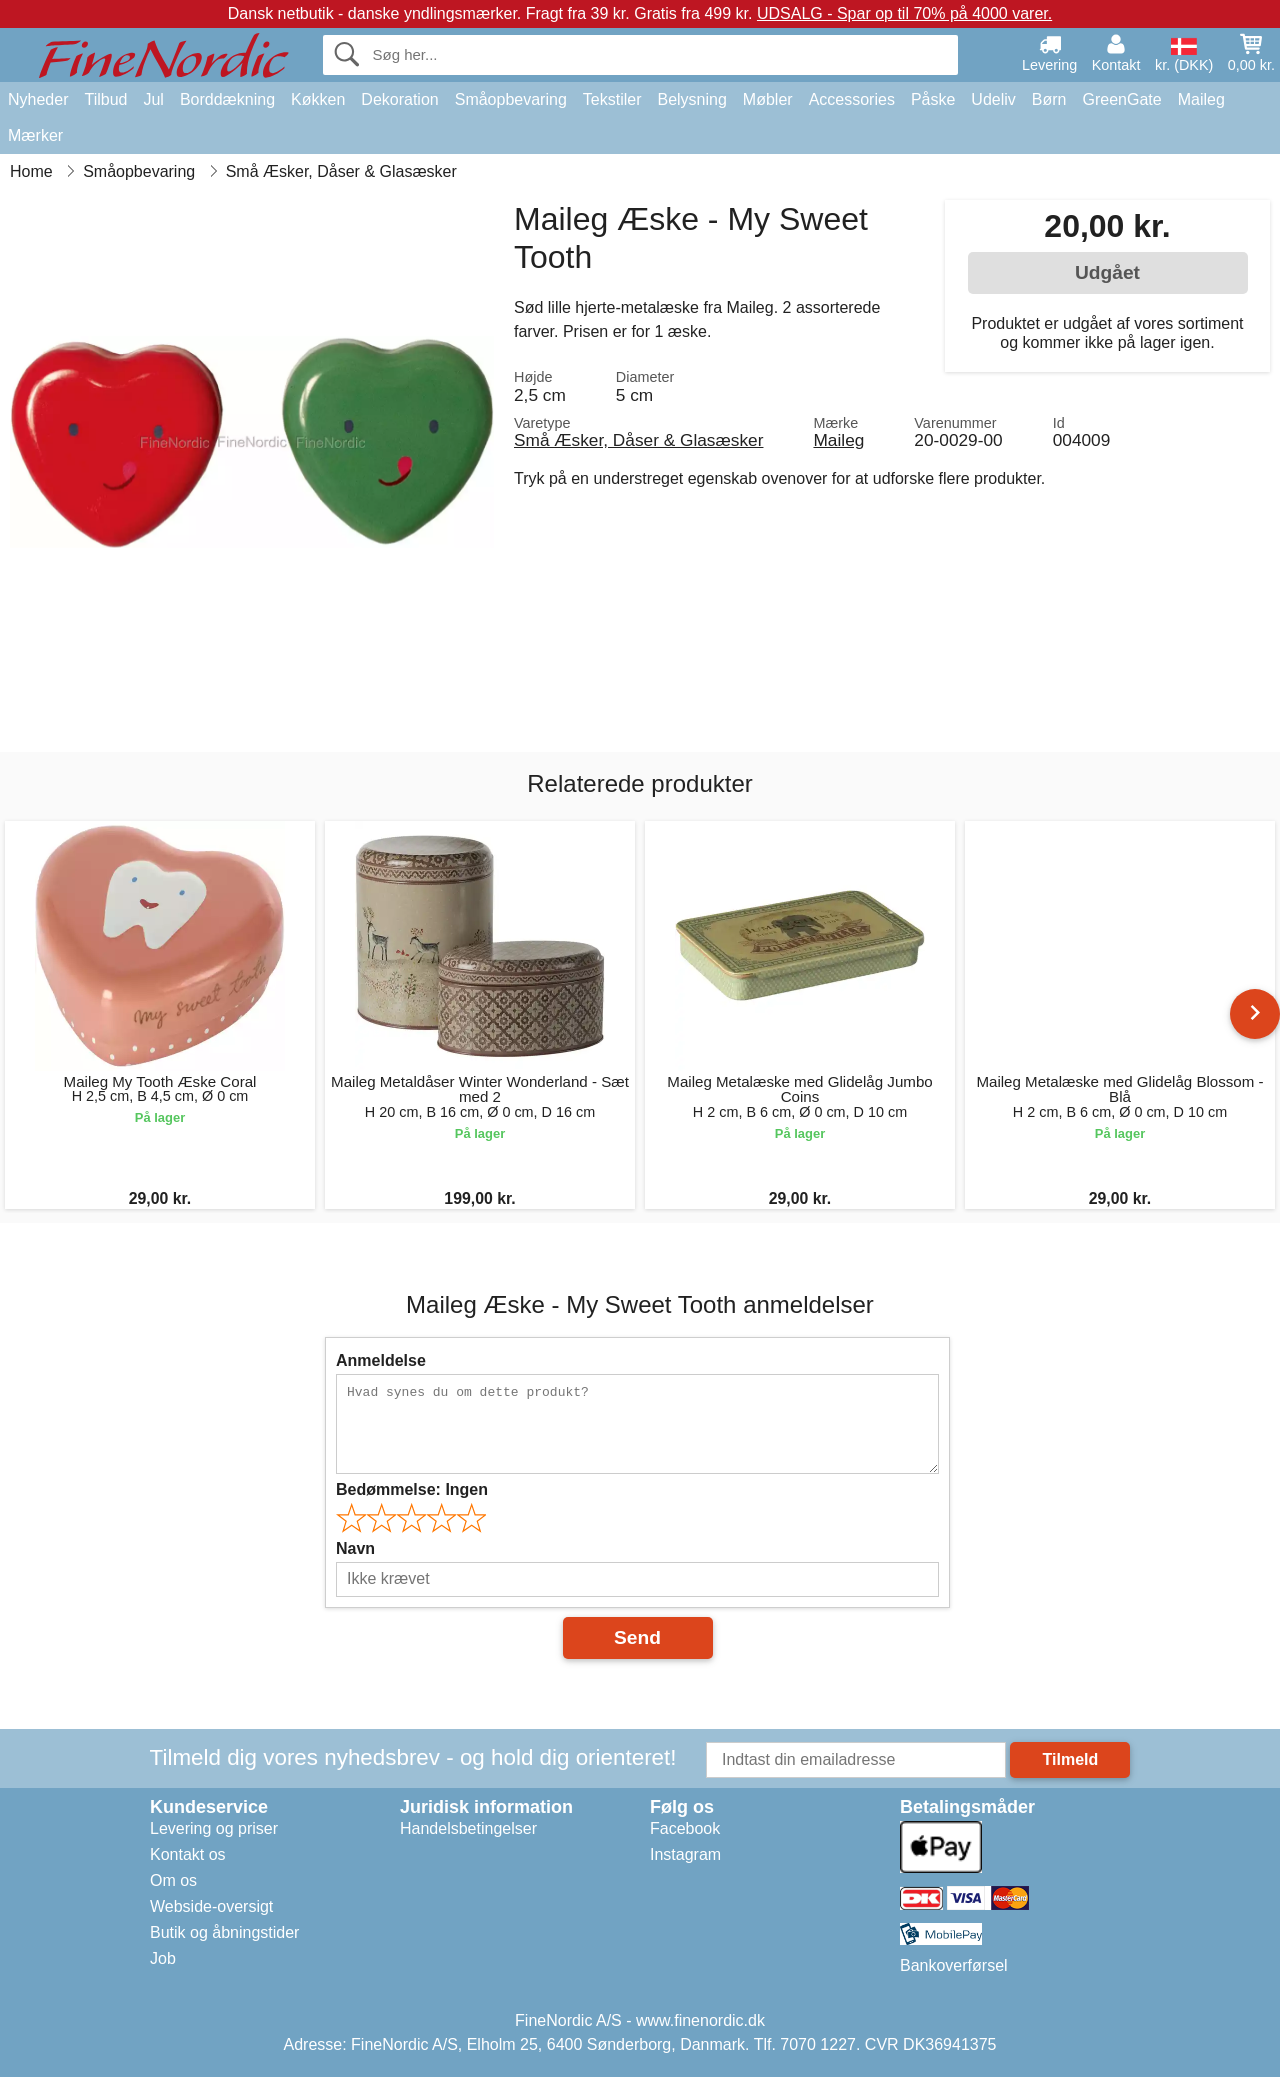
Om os (173, 1880)
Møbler (768, 99)
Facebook (685, 1828)
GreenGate (1122, 99)
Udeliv (993, 99)
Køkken (318, 99)
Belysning (691, 99)
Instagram (685, 1854)
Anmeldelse (381, 1360)
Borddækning (227, 99)
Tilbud (105, 99)
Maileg (1201, 99)
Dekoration (399, 99)
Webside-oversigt (211, 1906)
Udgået (1107, 272)
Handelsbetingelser (468, 1828)
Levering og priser (214, 1828)
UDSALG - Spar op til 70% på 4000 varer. (904, 13)
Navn (355, 1548)
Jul (153, 99)
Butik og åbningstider (224, 1932)
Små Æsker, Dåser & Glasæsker (638, 440)
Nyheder (38, 99)
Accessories (852, 99)
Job (163, 1958)
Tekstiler (612, 99)
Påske (933, 99)
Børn (1049, 99)
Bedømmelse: (412, 1489)
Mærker (35, 135)
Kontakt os (188, 1854)
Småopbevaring (511, 99)
